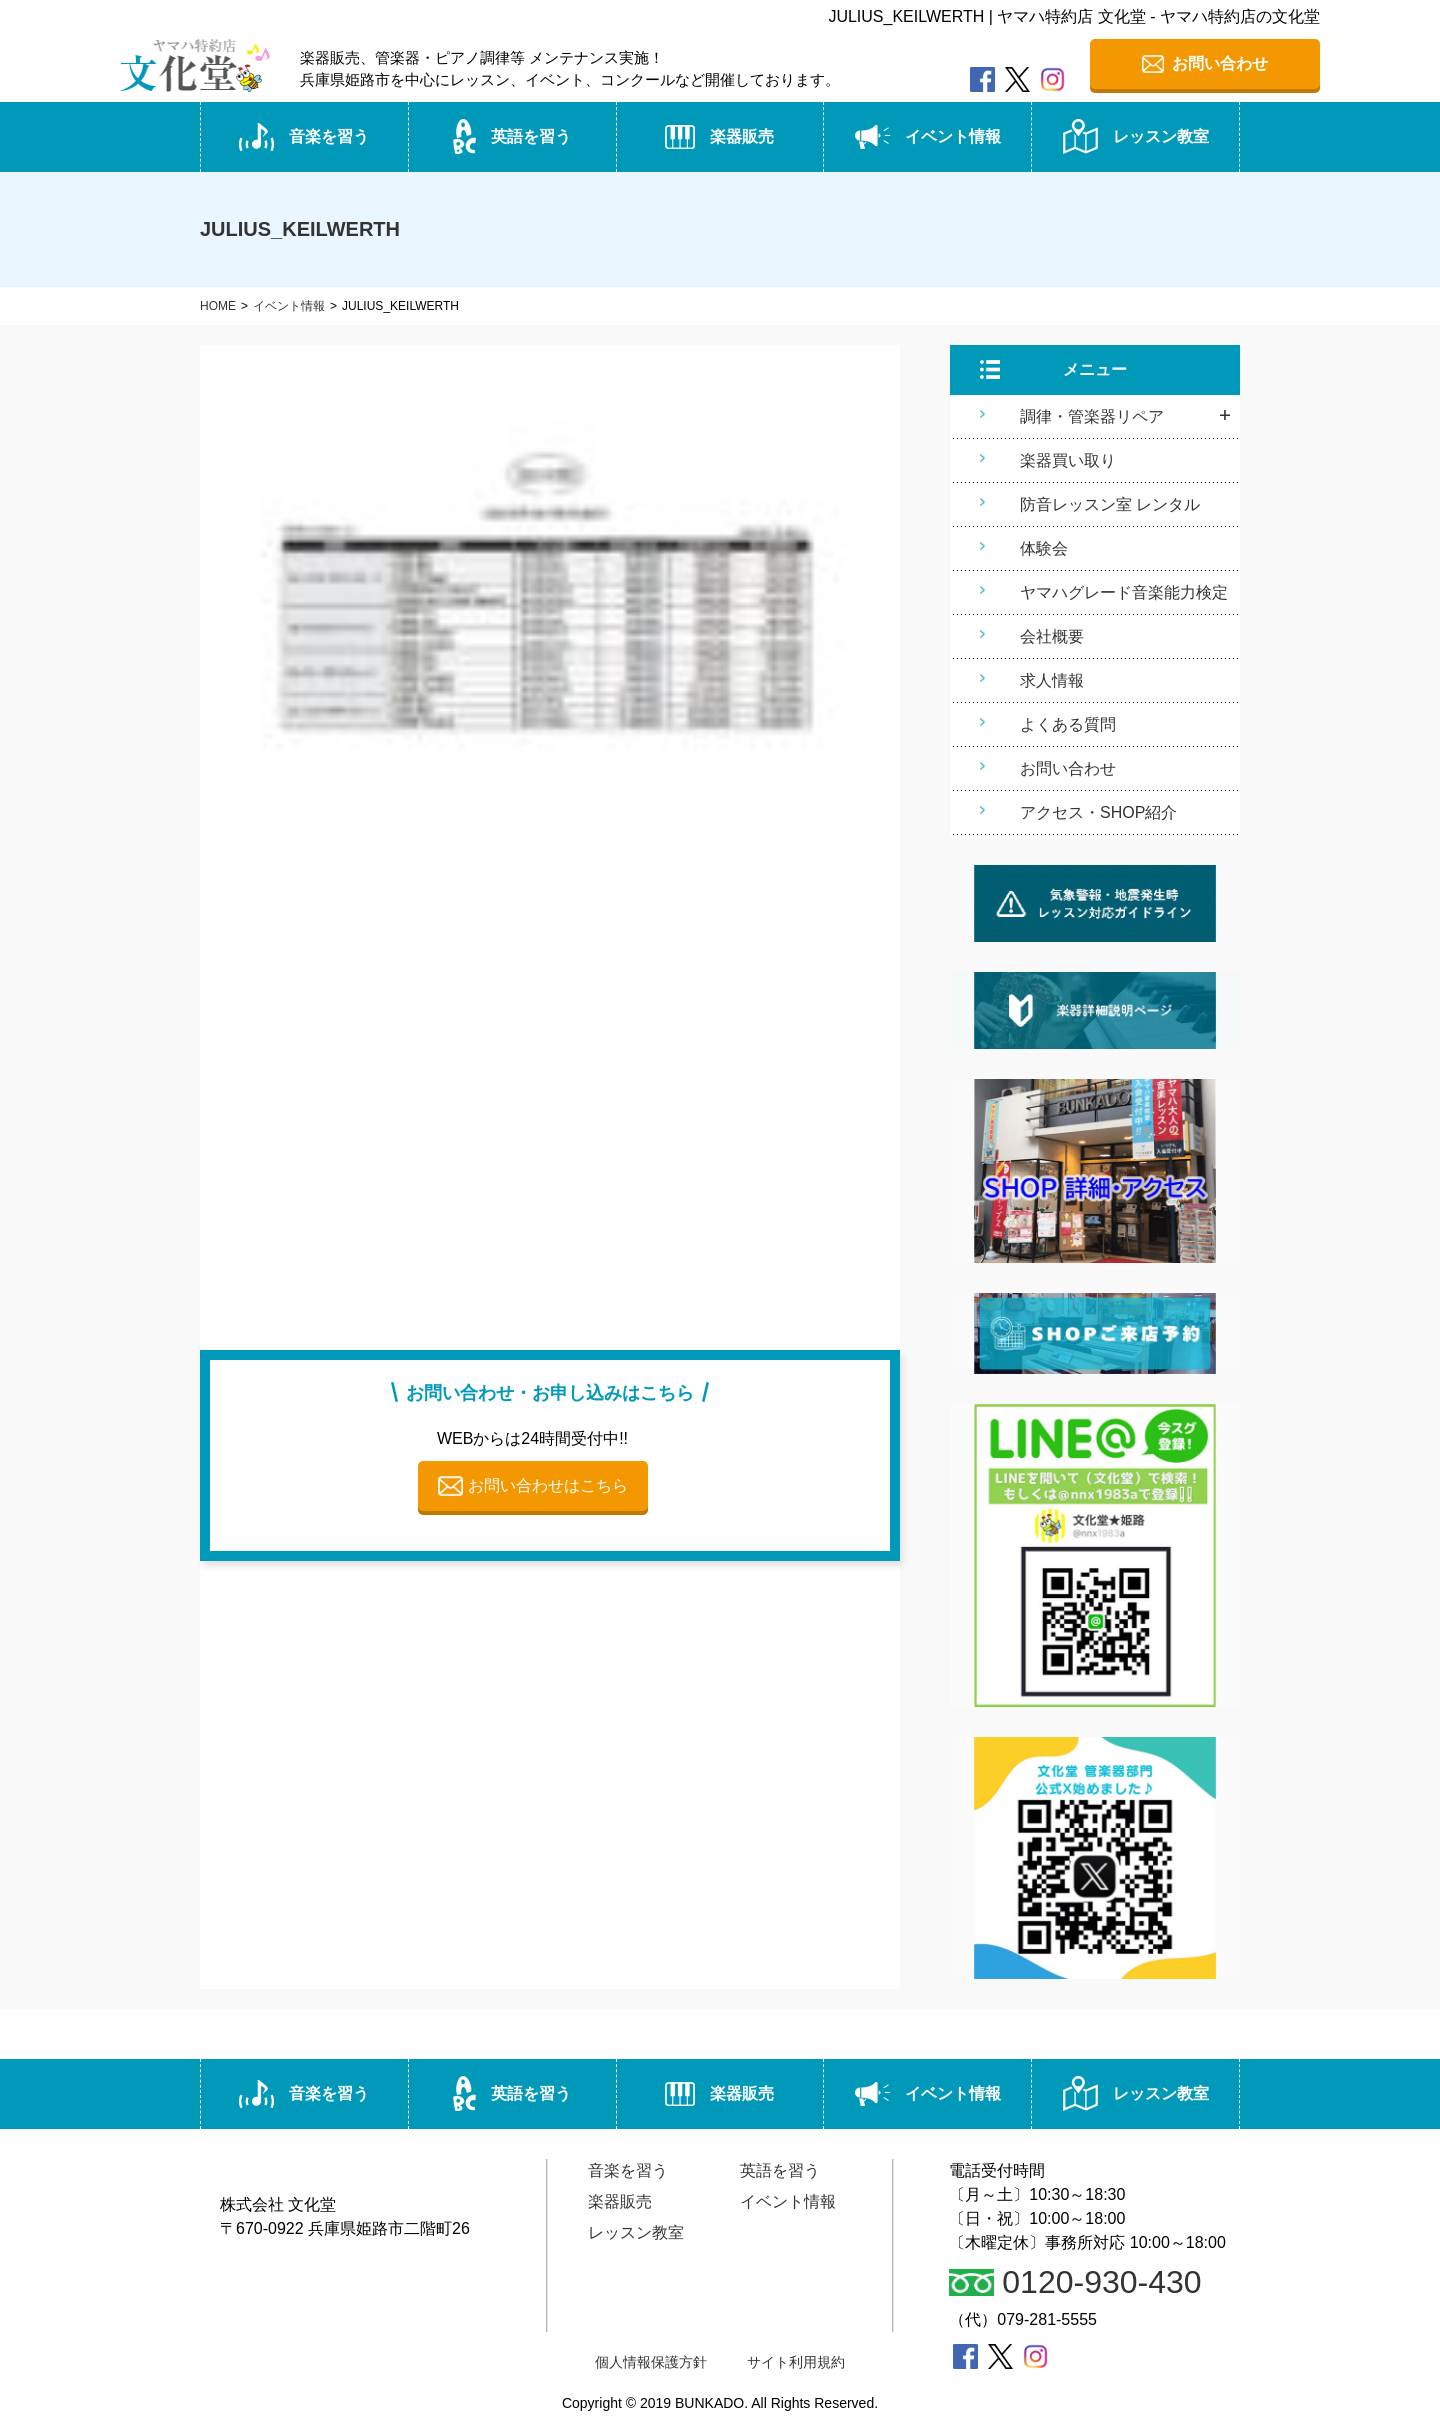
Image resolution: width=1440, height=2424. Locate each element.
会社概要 (1052, 636)
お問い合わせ (1068, 768)
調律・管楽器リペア (1092, 416)
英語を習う (512, 136)
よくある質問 (1068, 724)
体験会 (1044, 548)
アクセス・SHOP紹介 (1098, 812)
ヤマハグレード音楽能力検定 (1124, 592)
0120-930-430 (1075, 2282)
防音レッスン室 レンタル (1110, 504)
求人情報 (1052, 680)
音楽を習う (304, 137)
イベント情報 (928, 137)
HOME (218, 306)
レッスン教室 (1136, 136)
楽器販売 (719, 137)
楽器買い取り (1068, 460)
